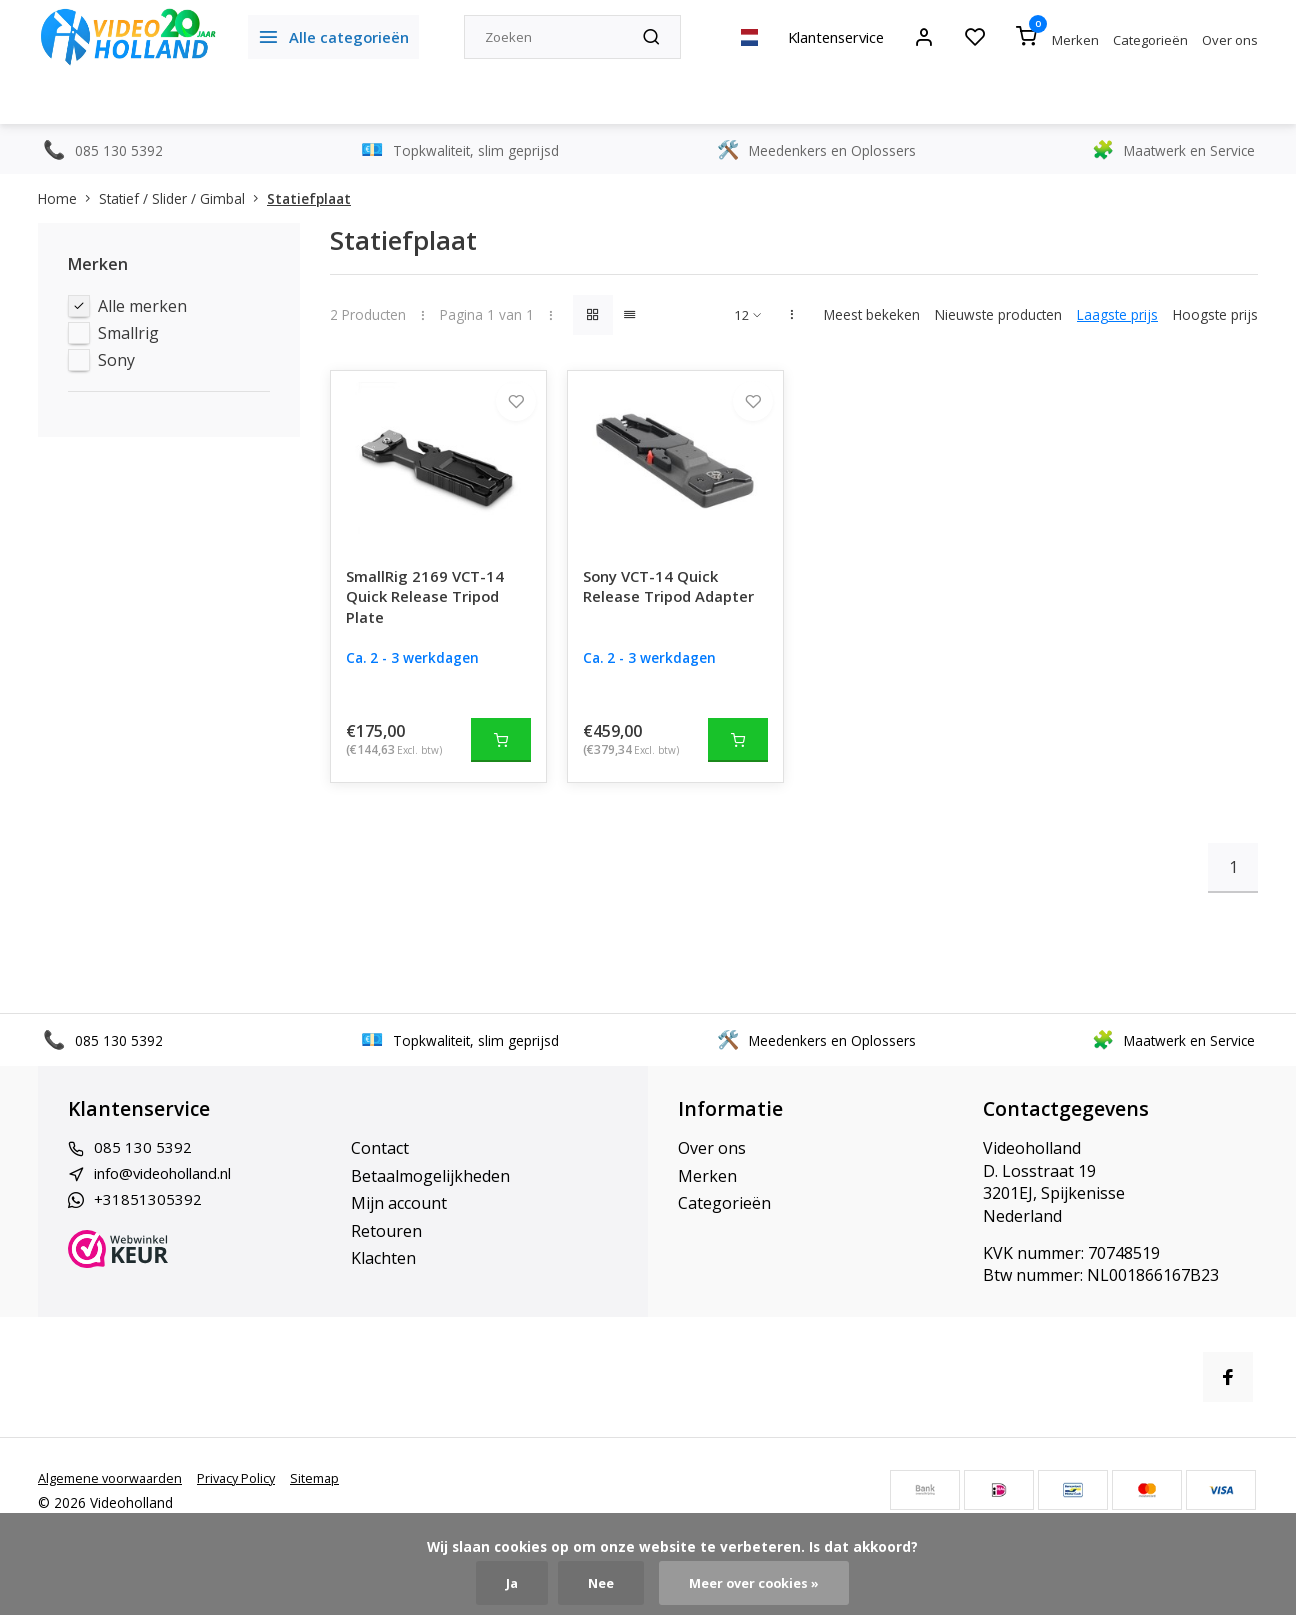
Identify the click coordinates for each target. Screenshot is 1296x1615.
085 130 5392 (143, 1169)
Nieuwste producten (998, 314)
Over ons (1230, 40)
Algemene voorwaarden (115, 1498)
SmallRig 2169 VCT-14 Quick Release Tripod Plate (428, 619)
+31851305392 (148, 1224)
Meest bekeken (872, 314)
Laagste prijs (1117, 314)
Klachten (383, 1278)
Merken (1075, 40)
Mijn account (399, 1224)
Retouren (386, 1251)
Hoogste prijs (1215, 314)
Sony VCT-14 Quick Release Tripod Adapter (655, 619)
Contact (380, 1169)
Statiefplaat (309, 198)
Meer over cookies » (756, 1582)
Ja (505, 1582)
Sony (116, 360)
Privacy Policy (250, 1498)
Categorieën (1150, 40)
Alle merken (142, 306)
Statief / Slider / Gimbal (183, 198)
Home (68, 198)
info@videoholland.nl (172, 1196)
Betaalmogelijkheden (430, 1196)
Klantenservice (826, 37)
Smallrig (128, 333)
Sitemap (333, 1498)
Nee (596, 1582)
